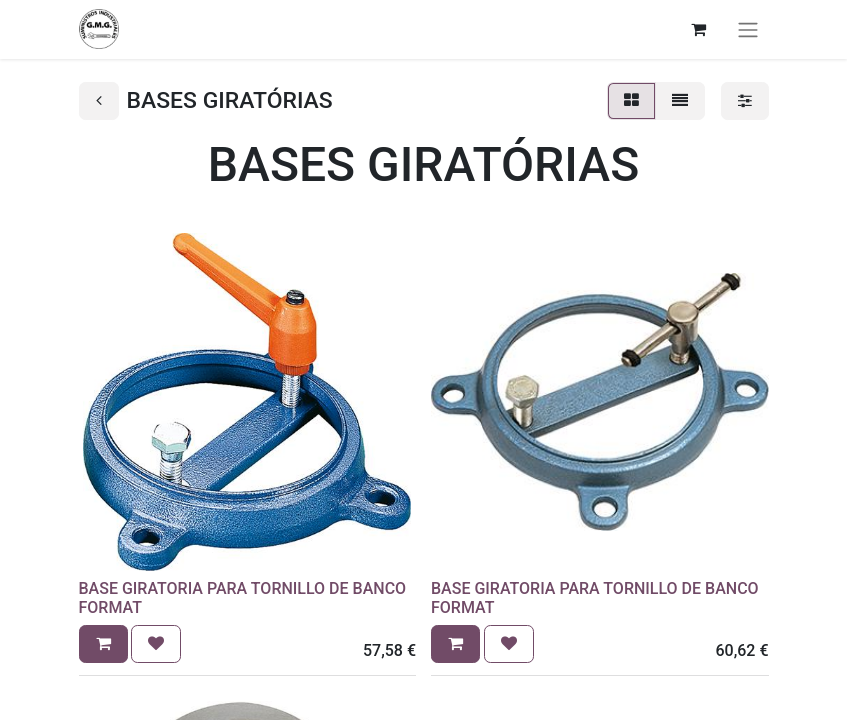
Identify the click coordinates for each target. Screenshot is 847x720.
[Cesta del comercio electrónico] (699, 29)
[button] (103, 644)
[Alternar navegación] (748, 29)
